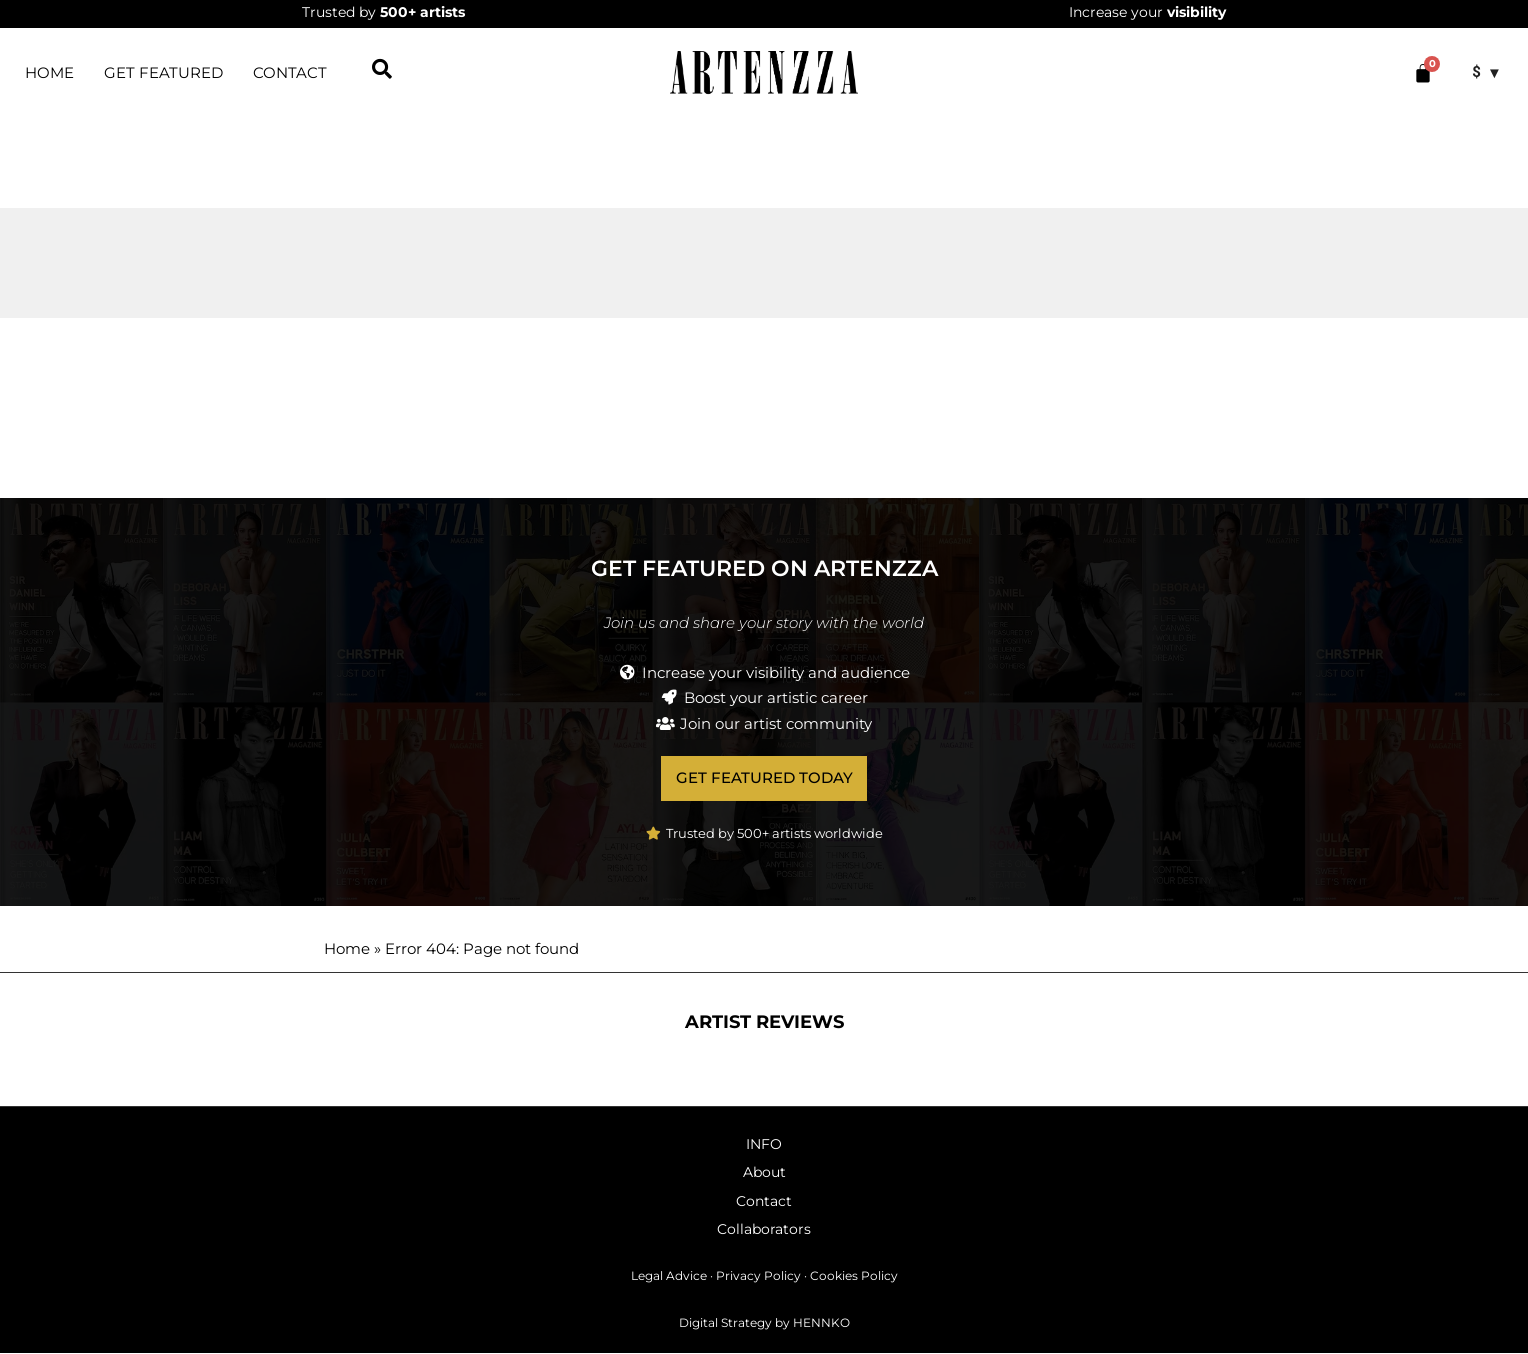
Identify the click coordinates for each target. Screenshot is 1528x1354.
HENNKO (821, 1322)
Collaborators (764, 1230)
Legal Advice (669, 1276)
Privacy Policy (758, 1276)
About (764, 1173)
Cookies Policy (854, 1276)
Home (347, 949)
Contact (290, 72)
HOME (49, 72)
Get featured (163, 72)
